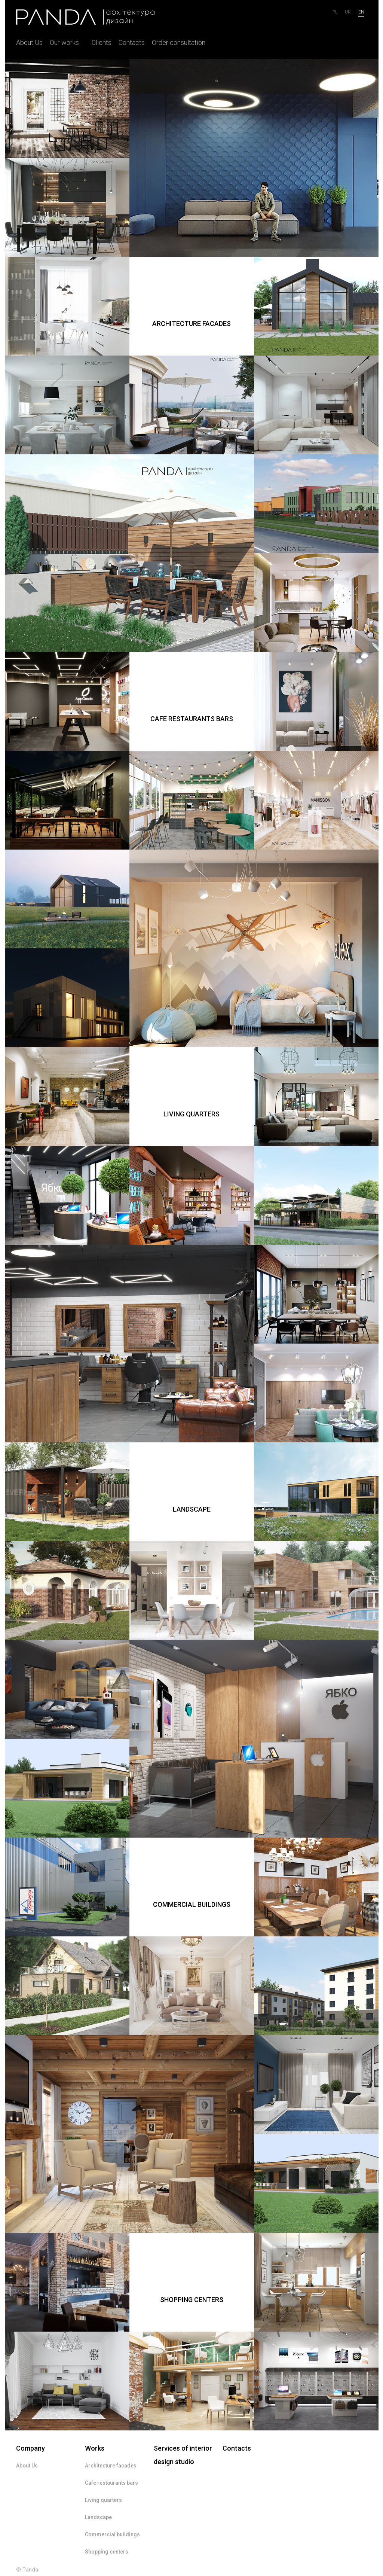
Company (30, 2448)
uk (348, 12)
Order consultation (178, 42)
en (361, 12)
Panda (30, 2569)
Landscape (98, 2517)
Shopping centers (106, 2552)
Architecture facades (111, 2466)
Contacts (132, 42)
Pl (335, 12)
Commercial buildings (112, 2534)
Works (94, 2448)
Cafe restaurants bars (111, 2483)
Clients (101, 42)
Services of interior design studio (183, 2455)
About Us (29, 42)
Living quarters (103, 2500)
